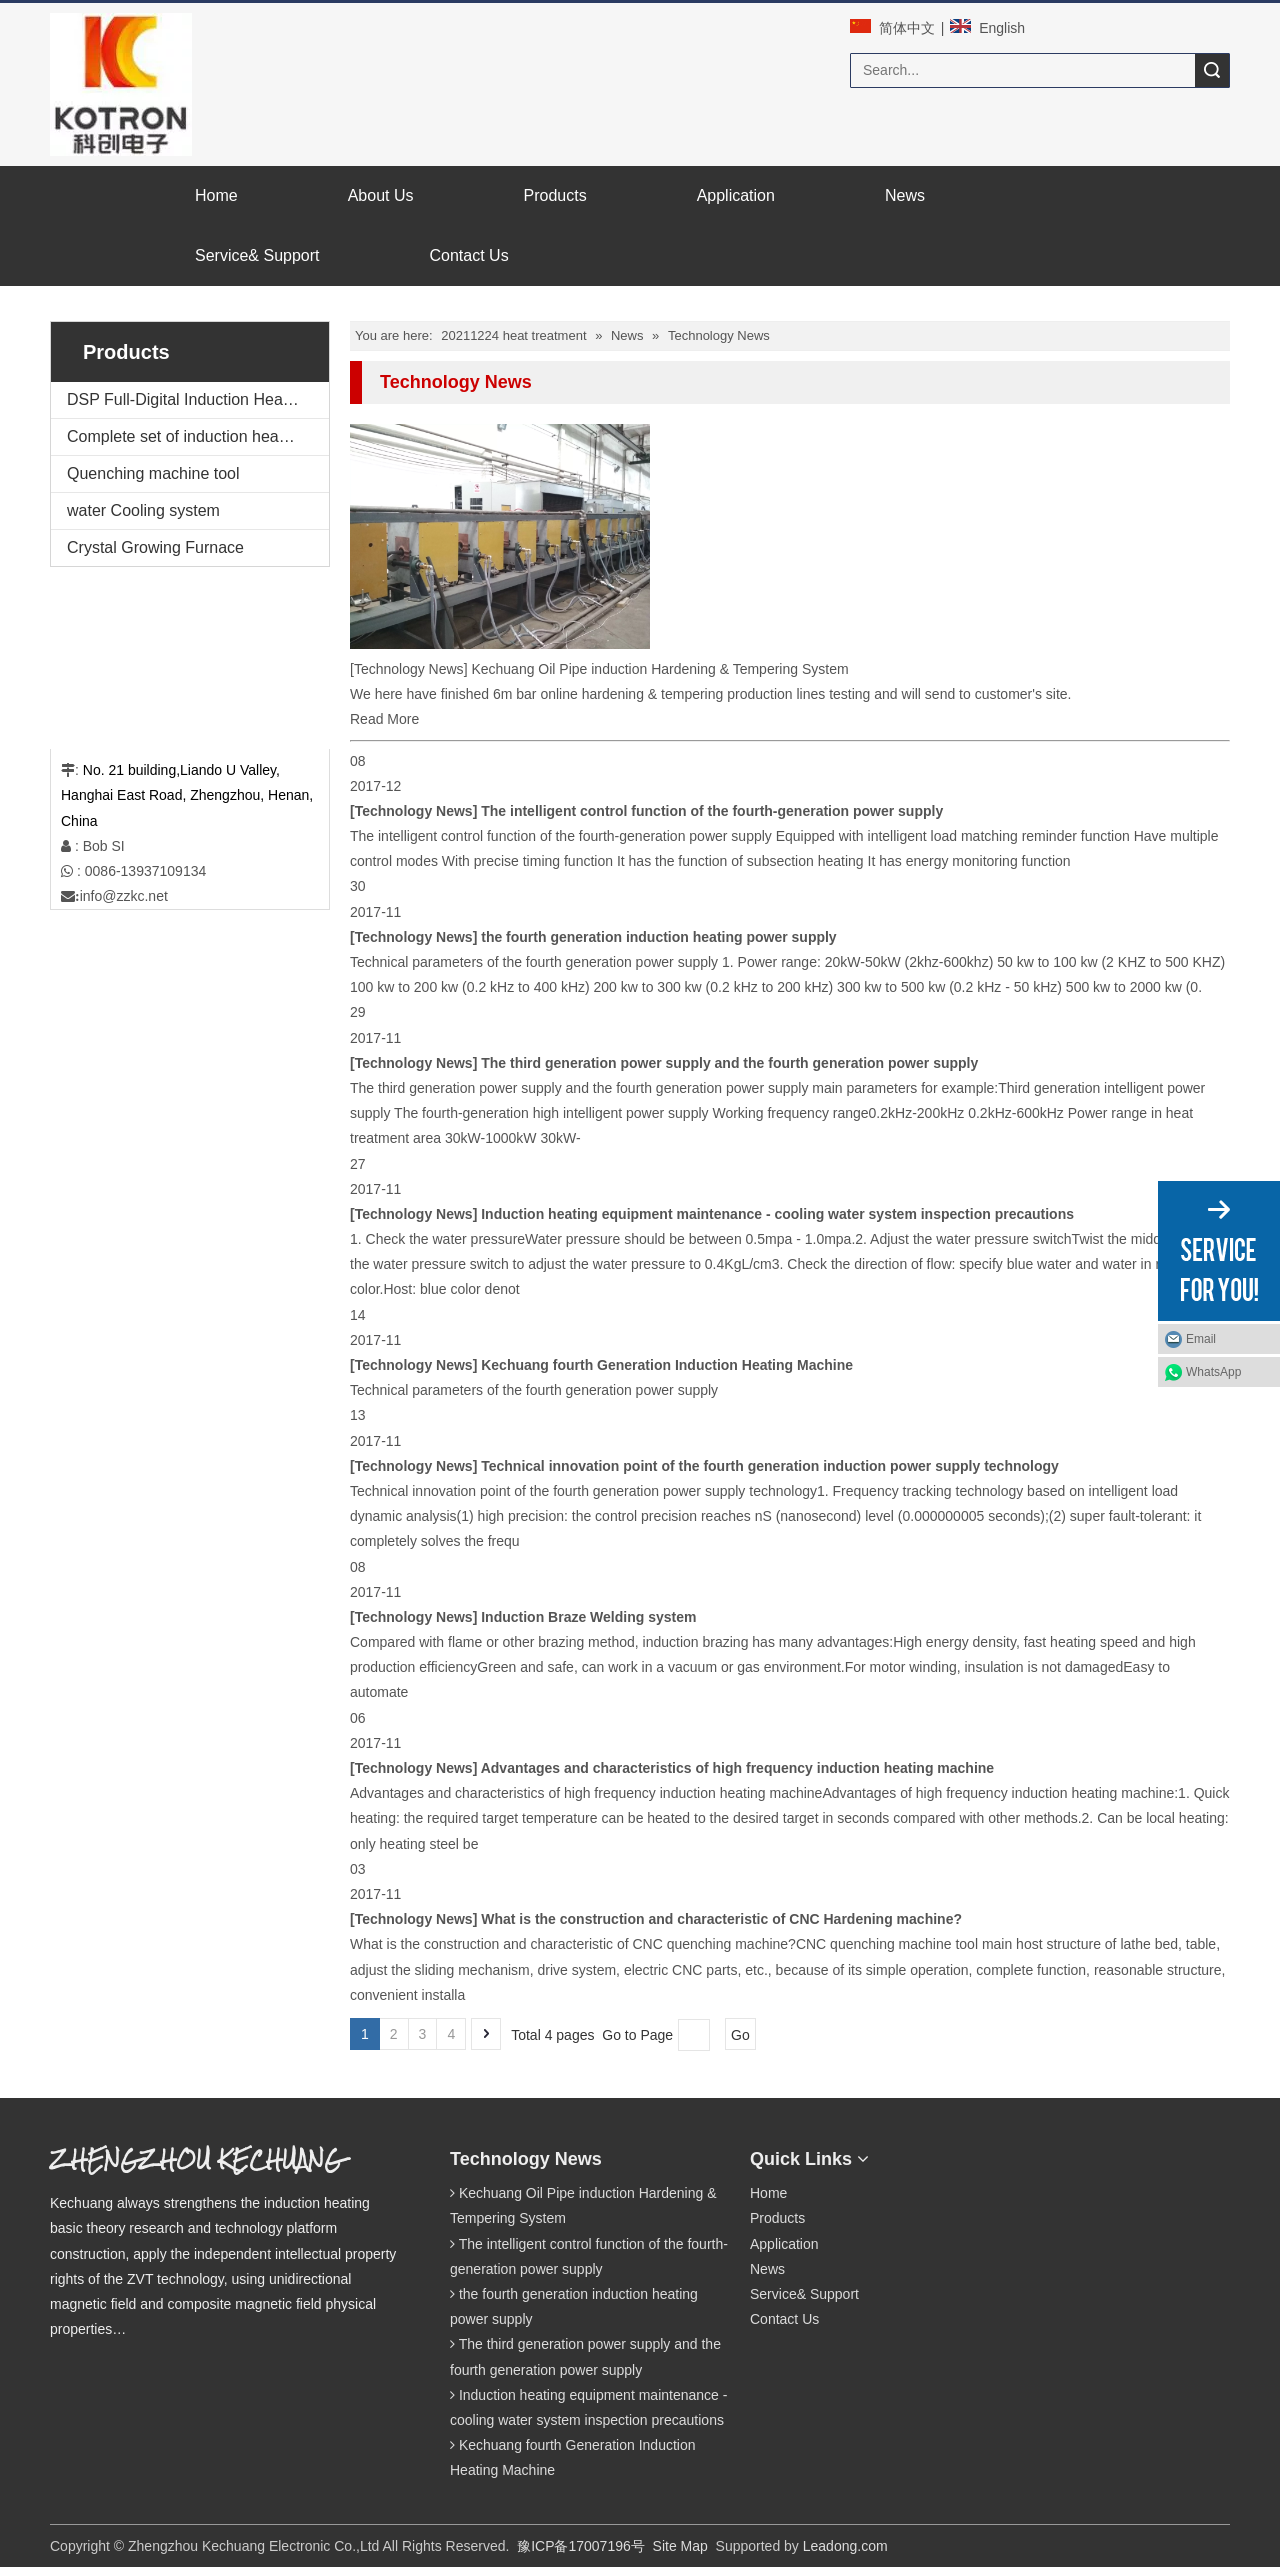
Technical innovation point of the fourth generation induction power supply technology (770, 1466)
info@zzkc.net (124, 896)
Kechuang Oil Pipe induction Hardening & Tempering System (659, 669)
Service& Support (804, 2294)
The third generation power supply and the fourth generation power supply (729, 1063)
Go (740, 2035)
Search (1212, 70)
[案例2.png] (141, 658)
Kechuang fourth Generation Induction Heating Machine (667, 1365)
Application (784, 2244)
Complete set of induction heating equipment (198, 436)
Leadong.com (845, 2546)
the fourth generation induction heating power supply (658, 937)
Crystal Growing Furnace (155, 547)
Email (1201, 1339)
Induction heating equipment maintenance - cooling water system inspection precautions (777, 1214)
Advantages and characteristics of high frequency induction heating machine (737, 1768)
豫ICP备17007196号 (581, 2546)
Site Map (680, 2546)
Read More (384, 719)
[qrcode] (966, 2154)
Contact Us (784, 2319)
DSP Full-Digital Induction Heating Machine (198, 399)
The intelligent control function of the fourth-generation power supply (712, 811)
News (767, 2269)
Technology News (410, 669)
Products (777, 2218)
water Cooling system (143, 510)
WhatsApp (1213, 1372)
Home (768, 2193)
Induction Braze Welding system (588, 1617)
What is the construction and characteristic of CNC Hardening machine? (721, 1919)
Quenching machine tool (153, 473)
